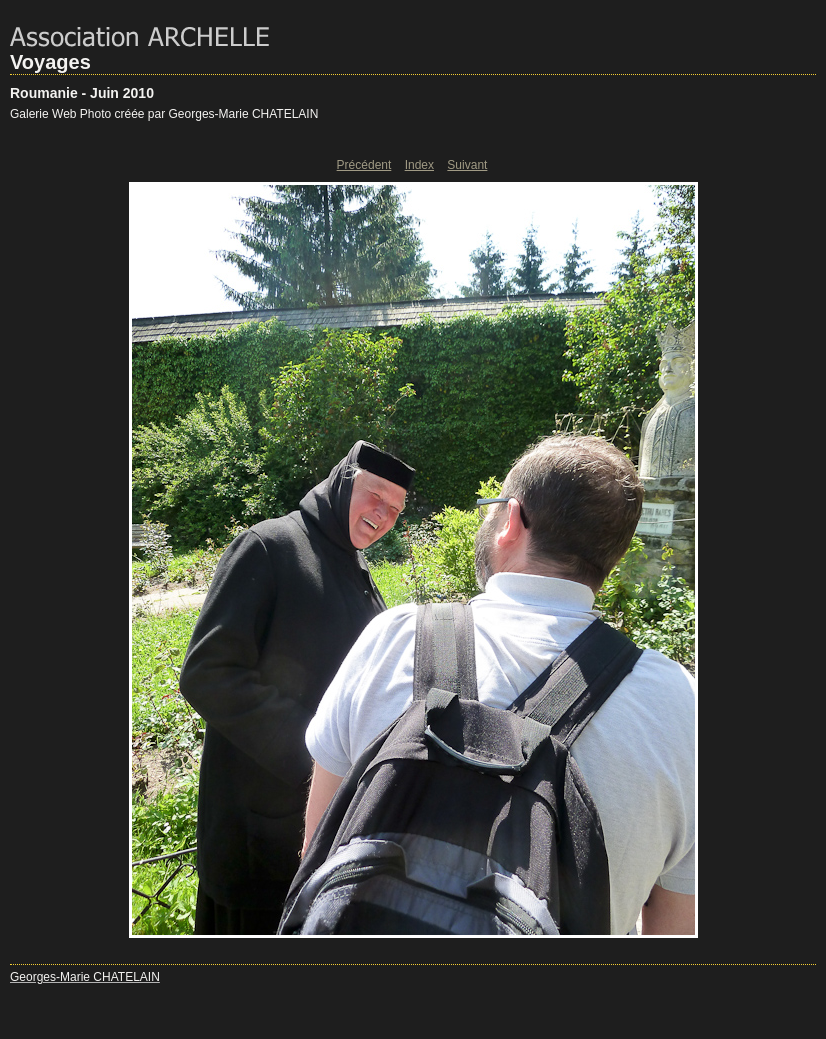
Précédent (364, 165)
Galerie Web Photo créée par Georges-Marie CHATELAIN (164, 114)
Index (419, 165)
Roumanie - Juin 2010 (82, 93)
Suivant (467, 165)
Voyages (50, 62)
